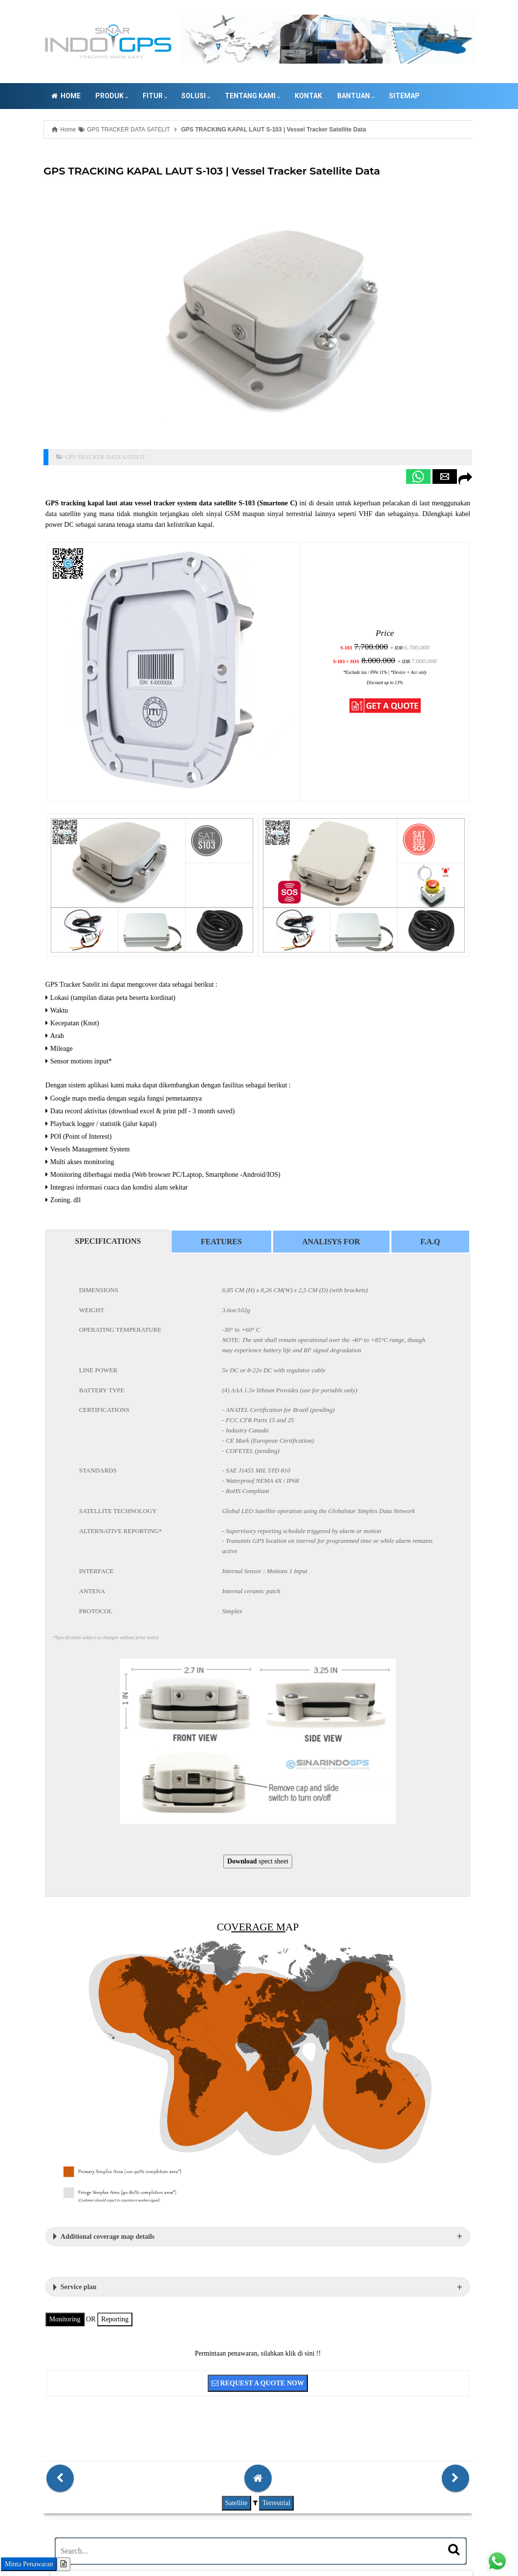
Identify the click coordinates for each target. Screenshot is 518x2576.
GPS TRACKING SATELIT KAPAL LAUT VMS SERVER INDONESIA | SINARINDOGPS (218, 2530)
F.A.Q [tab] (315, 1116)
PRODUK (68, 96)
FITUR (111, 96)
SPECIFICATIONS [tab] (53, 1115)
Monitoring (19, 2128)
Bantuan (312, 96)
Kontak (265, 96)
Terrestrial (191, 2310)
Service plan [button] (33, 2096)
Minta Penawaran (29, 2564)
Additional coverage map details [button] (62, 2046)
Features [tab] (146, 1116)
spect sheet (172, 1722)
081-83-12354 (65, 2530)
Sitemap (361, 96)
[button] (291, 428)
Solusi (152, 96)
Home (22, 96)
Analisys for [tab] (236, 1116)
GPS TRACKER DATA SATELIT (62, 408)
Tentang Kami (209, 96)
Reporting (69, 2128)
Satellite (151, 2310)
